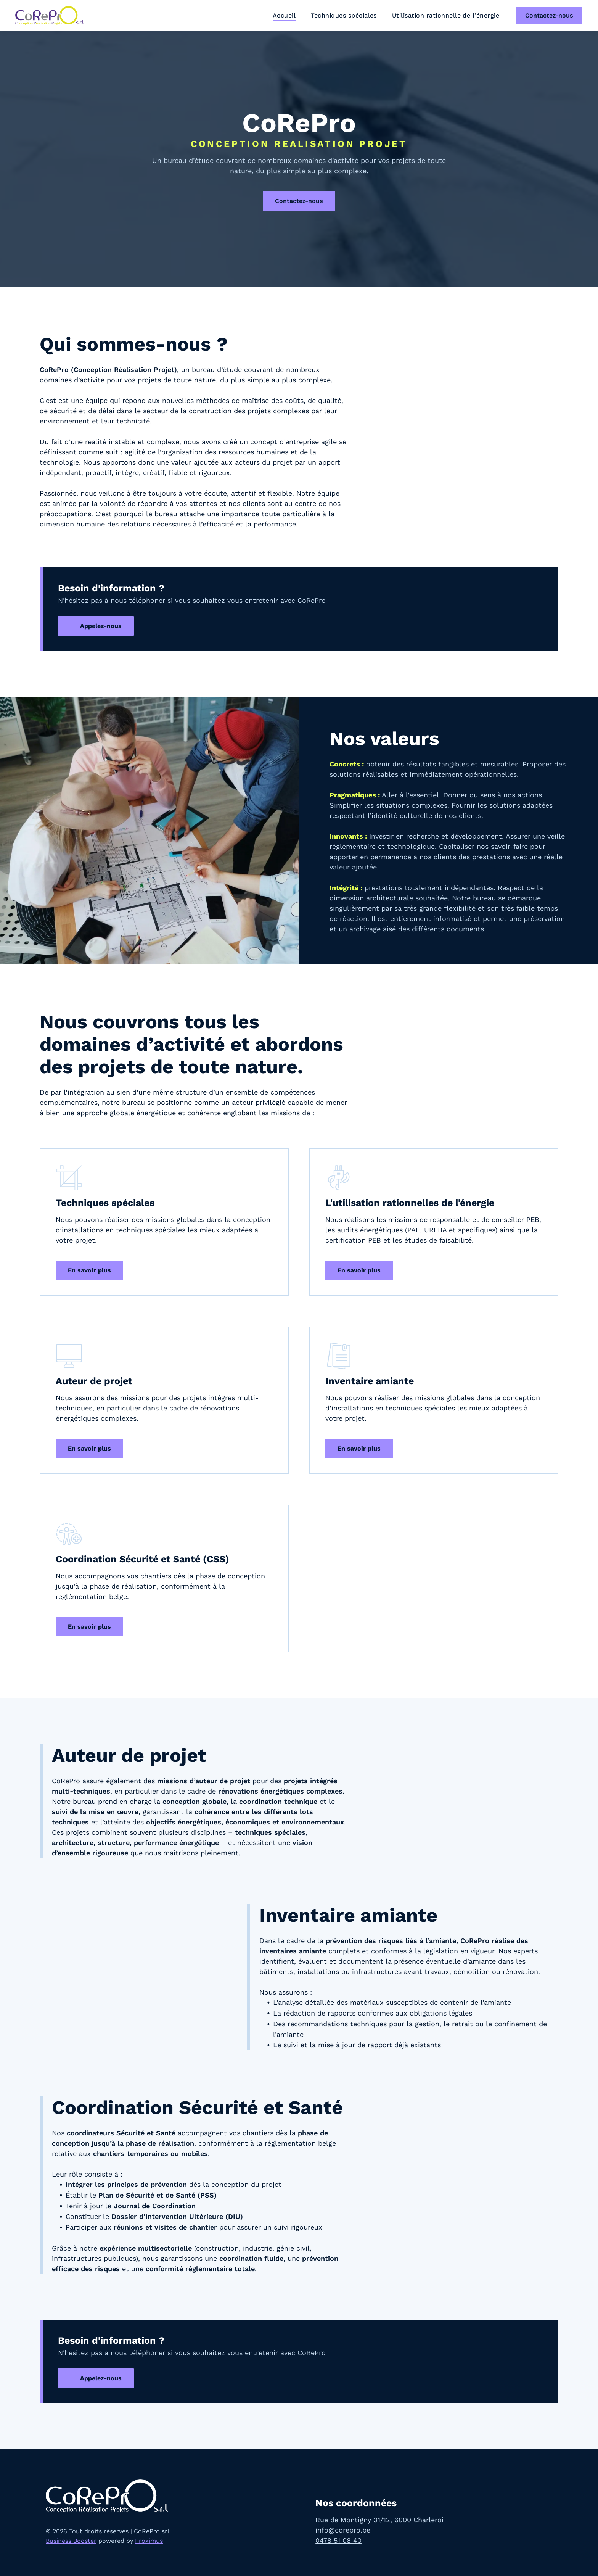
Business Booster (71, 2540)
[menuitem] (284, 15)
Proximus (149, 2540)
